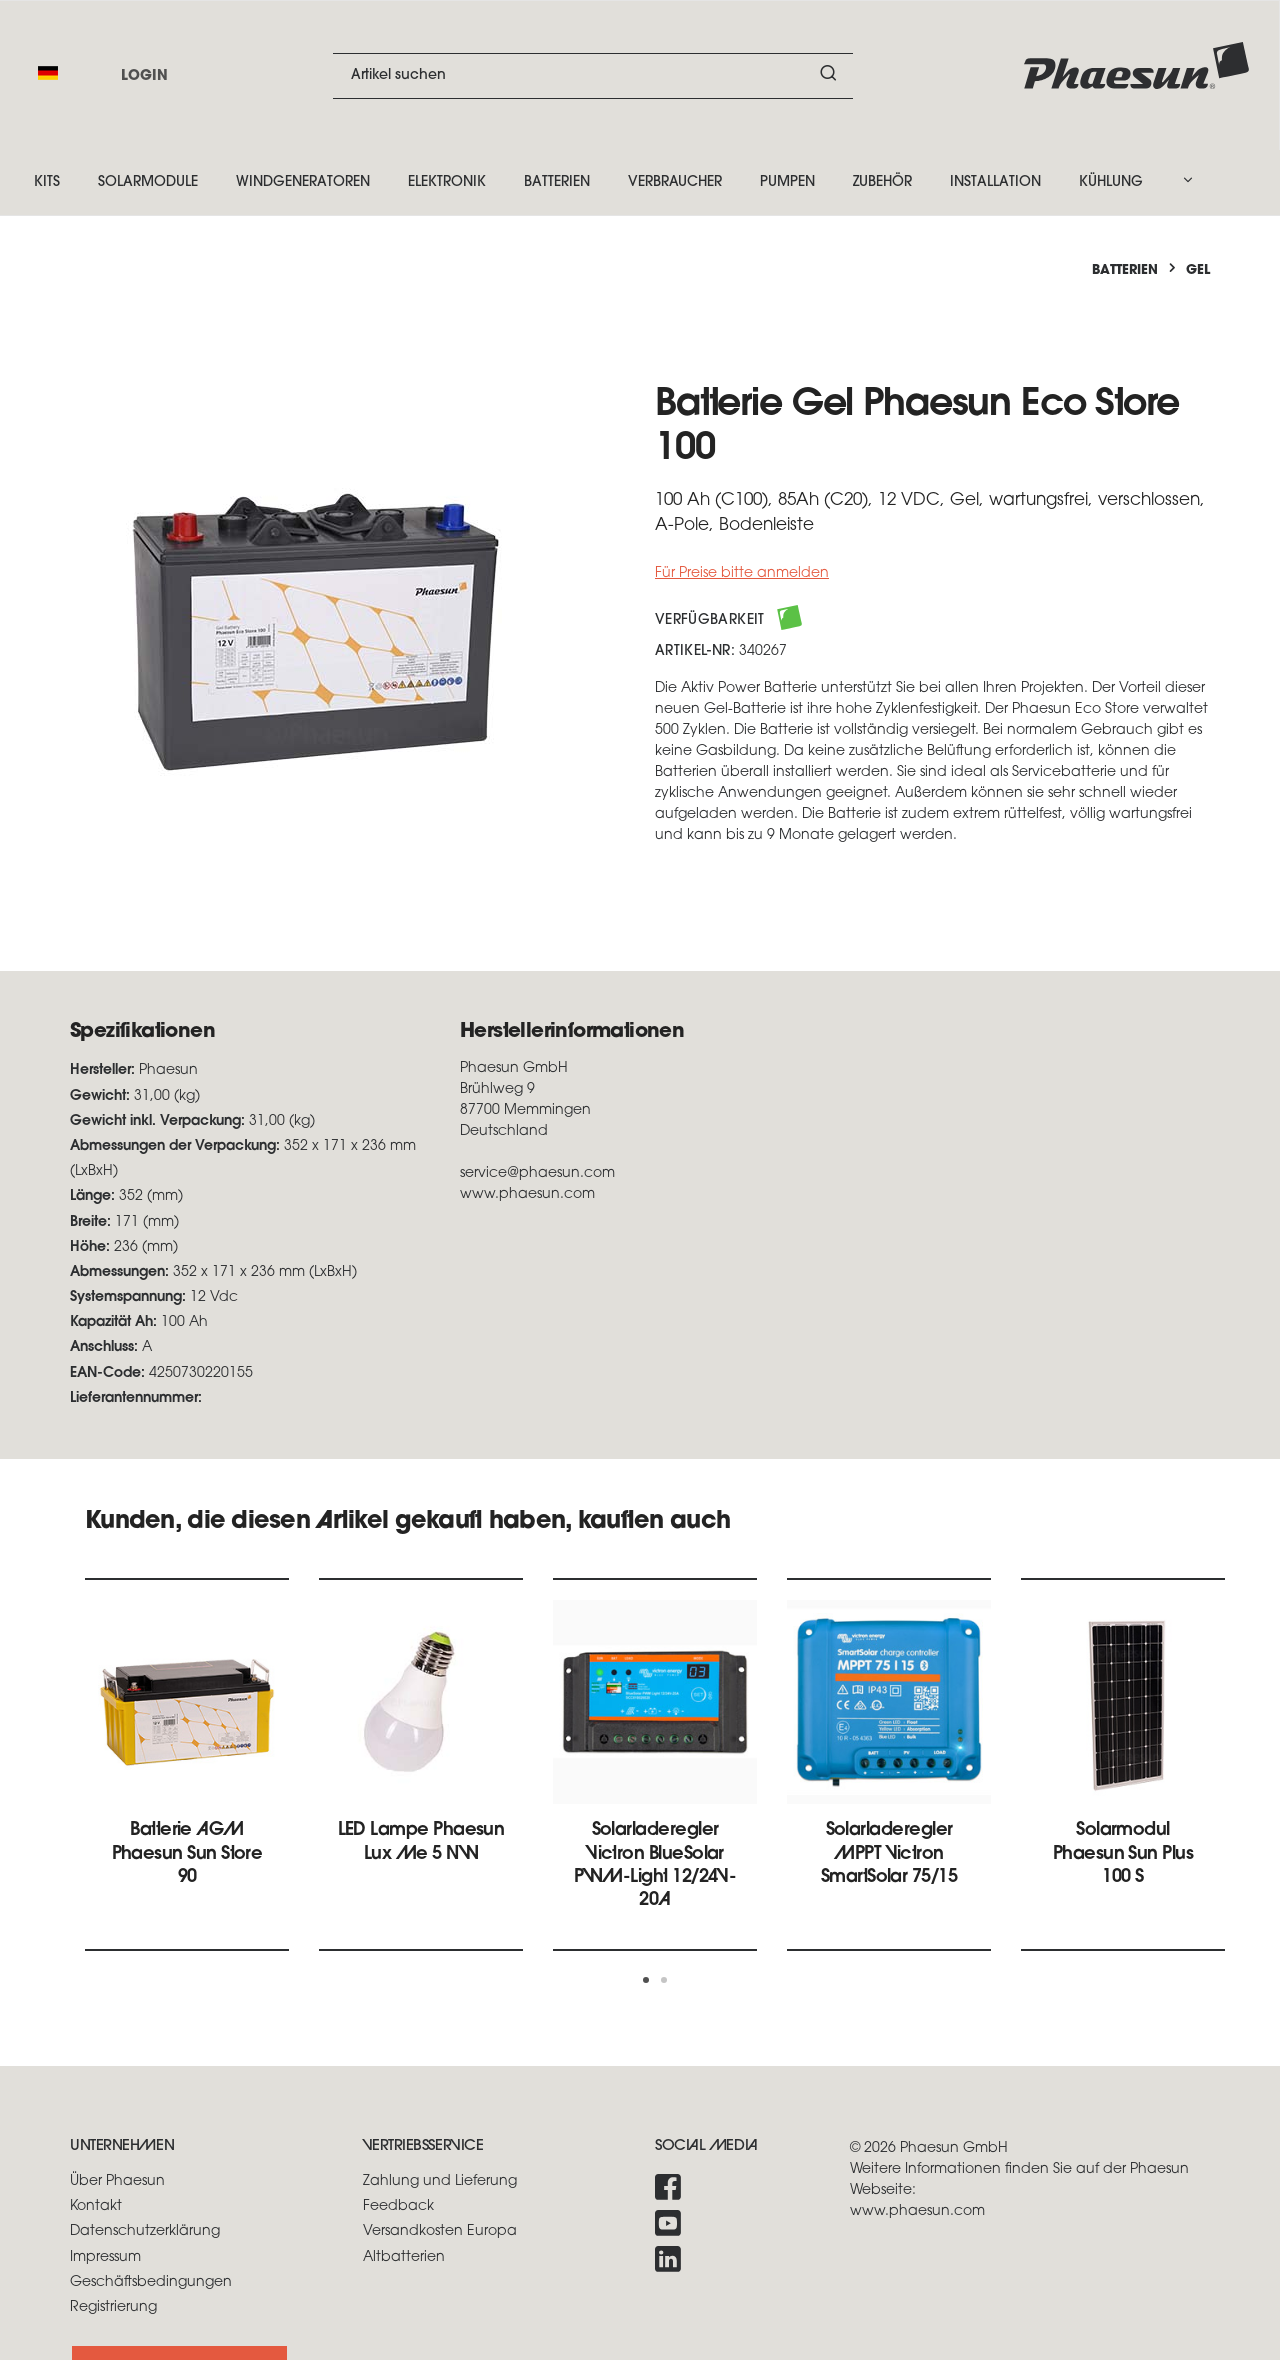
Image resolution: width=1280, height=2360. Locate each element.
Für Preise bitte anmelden (742, 573)
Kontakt (96, 2206)
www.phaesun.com (917, 2211)
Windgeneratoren (303, 182)
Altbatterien (404, 2257)
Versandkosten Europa (440, 2231)
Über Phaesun (117, 2181)
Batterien (557, 182)
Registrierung (113, 2307)
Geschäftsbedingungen (151, 2282)
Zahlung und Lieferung (440, 2181)
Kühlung (1111, 182)
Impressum (105, 2257)
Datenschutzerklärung (145, 2231)
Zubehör (882, 182)
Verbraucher (675, 182)
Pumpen (787, 182)
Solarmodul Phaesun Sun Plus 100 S (1123, 1854)
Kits (47, 182)
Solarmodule (148, 182)
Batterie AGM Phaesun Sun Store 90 (187, 1854)
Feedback (398, 2206)
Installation (995, 182)
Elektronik (447, 182)
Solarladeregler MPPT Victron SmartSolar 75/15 (889, 1854)
